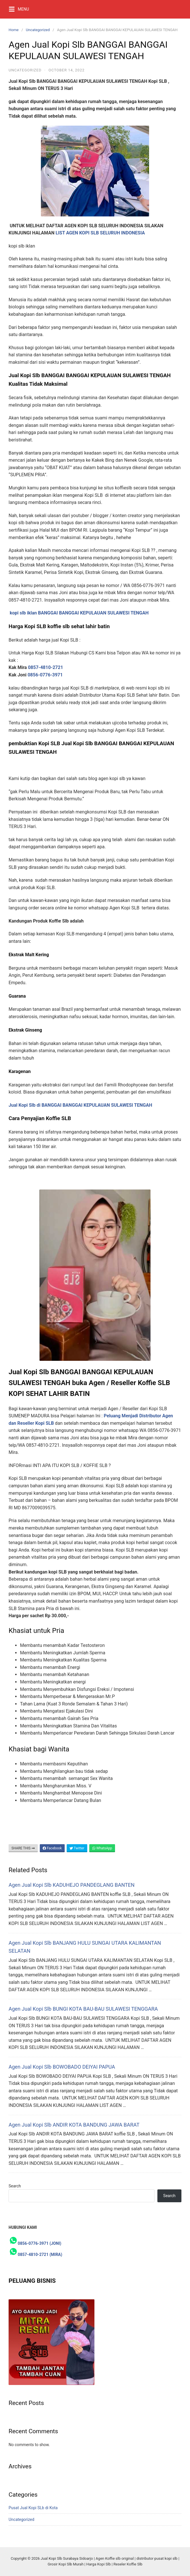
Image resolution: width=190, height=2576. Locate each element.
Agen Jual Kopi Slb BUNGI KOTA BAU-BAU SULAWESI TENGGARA (83, 2009)
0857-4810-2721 (46, 667)
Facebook (52, 1848)
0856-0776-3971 (45, 675)
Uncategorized (38, 30)
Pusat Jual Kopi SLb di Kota (33, 2507)
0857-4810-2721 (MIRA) (40, 2254)
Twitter (77, 1848)
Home (14, 30)
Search (15, 2186)
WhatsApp (102, 1848)
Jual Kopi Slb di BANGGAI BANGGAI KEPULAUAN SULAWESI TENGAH (80, 1105)
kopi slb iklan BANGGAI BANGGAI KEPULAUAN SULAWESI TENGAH (79, 613)
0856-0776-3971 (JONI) (39, 2243)
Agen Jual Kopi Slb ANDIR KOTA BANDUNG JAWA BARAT (74, 2125)
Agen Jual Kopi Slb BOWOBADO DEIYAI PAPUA (62, 2067)
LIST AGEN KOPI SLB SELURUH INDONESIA (100, 233)
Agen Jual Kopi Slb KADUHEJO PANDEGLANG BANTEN (71, 1885)
